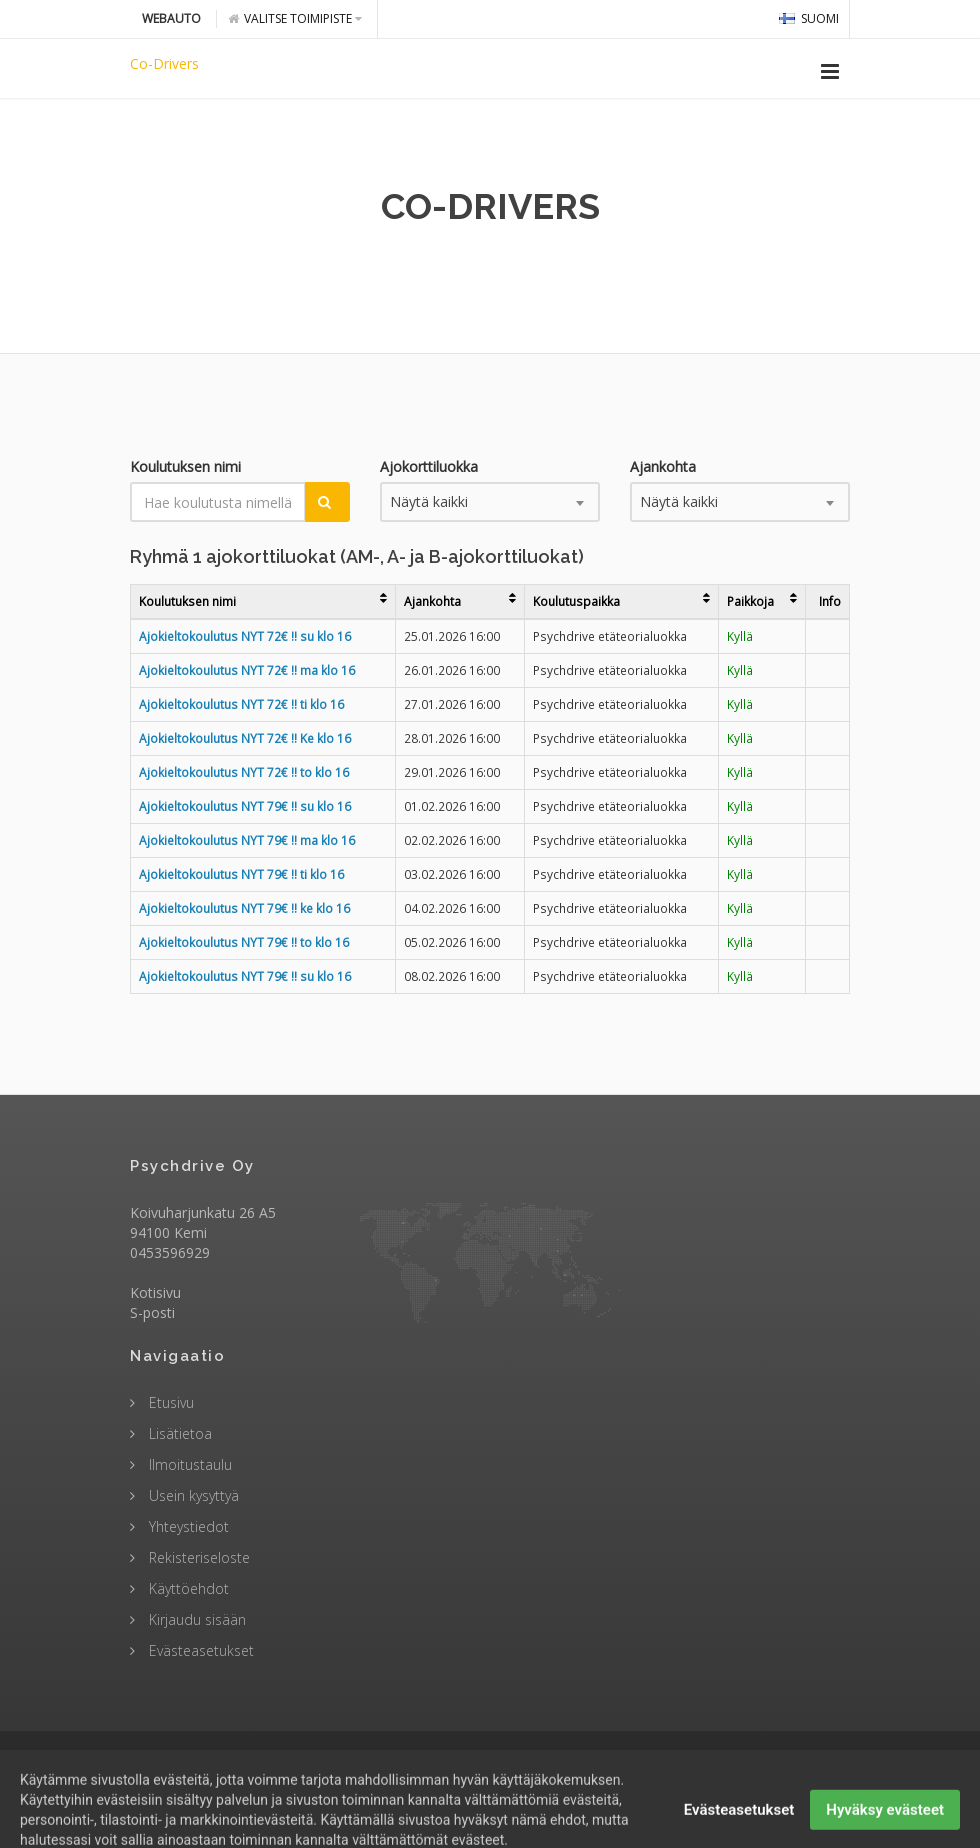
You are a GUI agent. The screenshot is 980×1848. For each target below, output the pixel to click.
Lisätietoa (178, 1433)
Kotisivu (155, 1292)
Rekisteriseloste (197, 1557)
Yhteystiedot (187, 1526)
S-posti (152, 1312)
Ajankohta (663, 466)
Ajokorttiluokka (429, 466)
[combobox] (490, 502)
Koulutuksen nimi (185, 466)
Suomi (809, 18)
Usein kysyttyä (192, 1495)
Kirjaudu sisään (195, 1619)
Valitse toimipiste (295, 18)
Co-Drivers (164, 63)
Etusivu (169, 1402)
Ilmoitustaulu (188, 1464)
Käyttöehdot (187, 1588)
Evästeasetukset (199, 1650)
